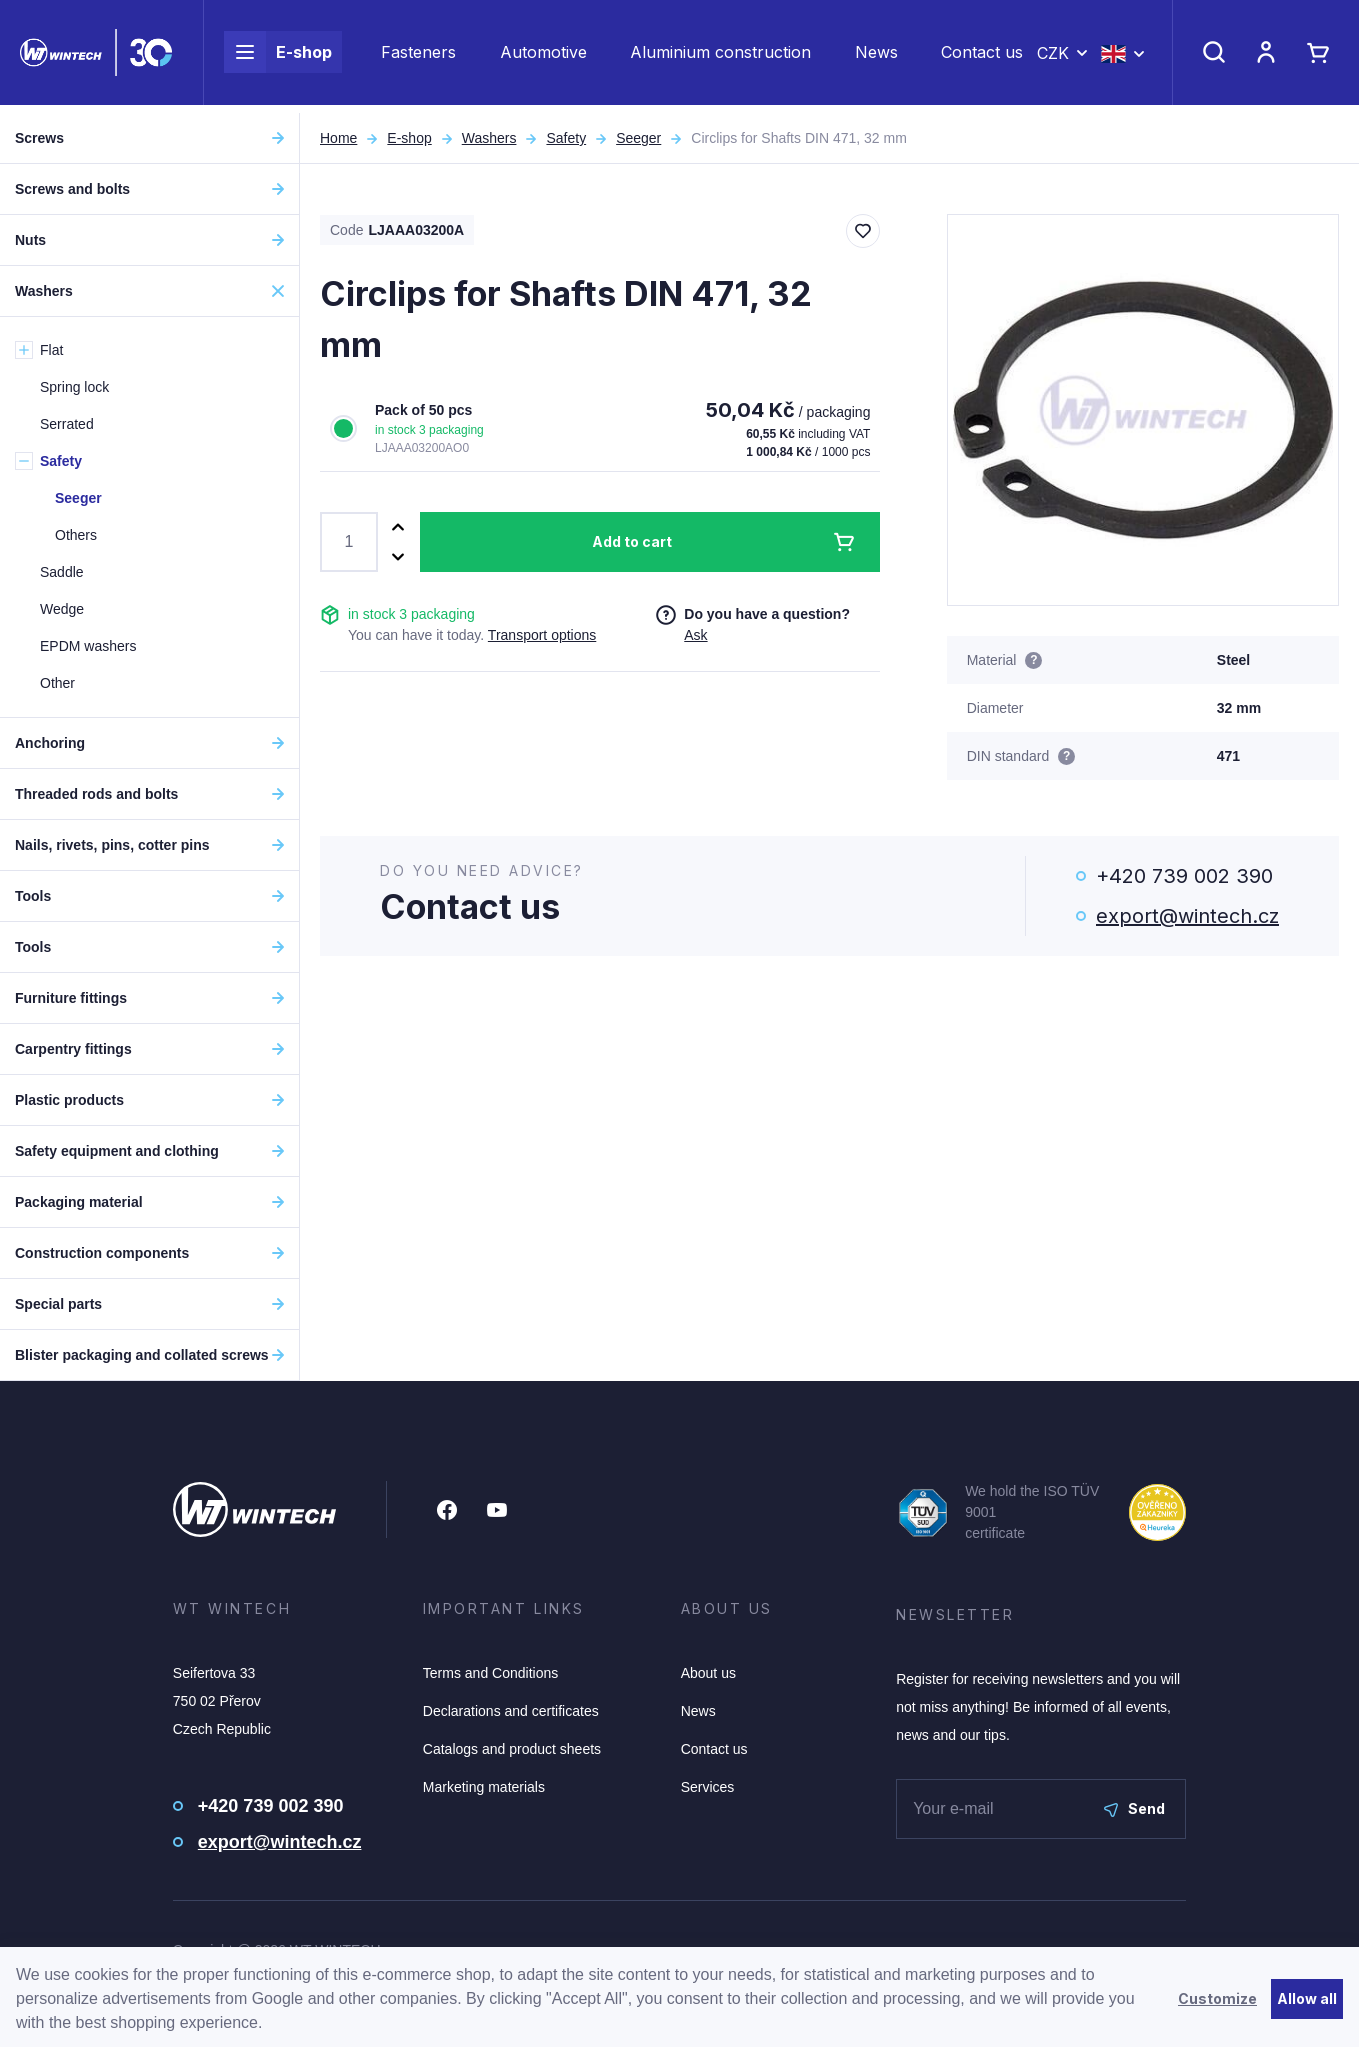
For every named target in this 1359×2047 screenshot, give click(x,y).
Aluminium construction (720, 56)
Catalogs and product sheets (512, 1749)
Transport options (542, 635)
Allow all (1307, 1998)
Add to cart (632, 541)
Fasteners (418, 56)
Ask (695, 635)
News (876, 56)
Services (708, 1787)
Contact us (982, 56)
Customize (1217, 1998)
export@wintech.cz (1187, 916)
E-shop (278, 56)
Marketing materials (484, 1787)
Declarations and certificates (511, 1711)
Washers (489, 138)
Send (1134, 1808)
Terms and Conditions (490, 1673)
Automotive (543, 56)
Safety (566, 138)
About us (708, 1673)
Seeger (638, 138)
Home (338, 138)
